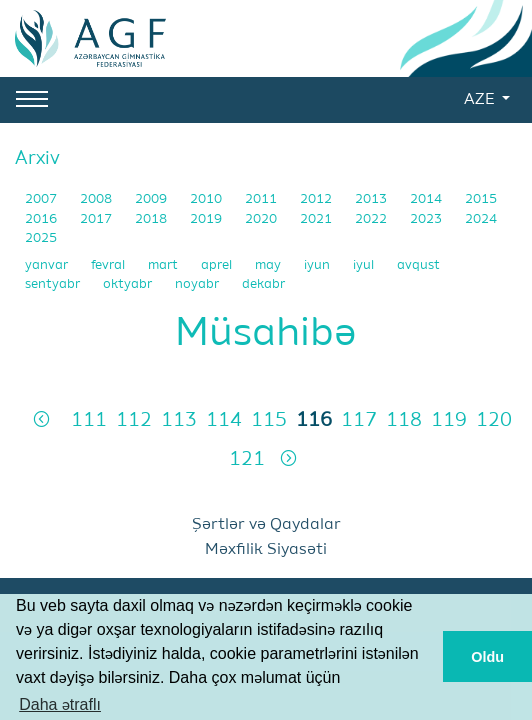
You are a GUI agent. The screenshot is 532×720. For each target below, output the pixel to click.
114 (224, 420)
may (269, 265)
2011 (262, 199)
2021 (317, 219)
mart (164, 265)
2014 (427, 199)
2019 (207, 219)
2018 (152, 219)
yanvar (48, 265)
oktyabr (129, 284)
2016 (42, 219)
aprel (218, 265)
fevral (109, 265)
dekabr (263, 284)
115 (269, 420)
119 (449, 420)
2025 (41, 238)
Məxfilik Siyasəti (266, 550)
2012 (317, 199)
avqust (418, 265)
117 (359, 420)
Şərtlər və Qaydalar (266, 525)
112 (134, 420)
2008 (97, 199)
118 (404, 420)
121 (247, 459)
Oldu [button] (487, 657)
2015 (481, 199)
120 (494, 420)
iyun (318, 265)
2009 (152, 199)
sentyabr (54, 284)
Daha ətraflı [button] (60, 704)
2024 (481, 219)
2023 (427, 219)
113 (179, 420)
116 (314, 420)
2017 (97, 219)
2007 (42, 199)
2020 (262, 219)
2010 (207, 199)
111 (89, 420)
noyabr (198, 284)
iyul (365, 265)
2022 (372, 219)
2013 (372, 199)
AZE (481, 100)
